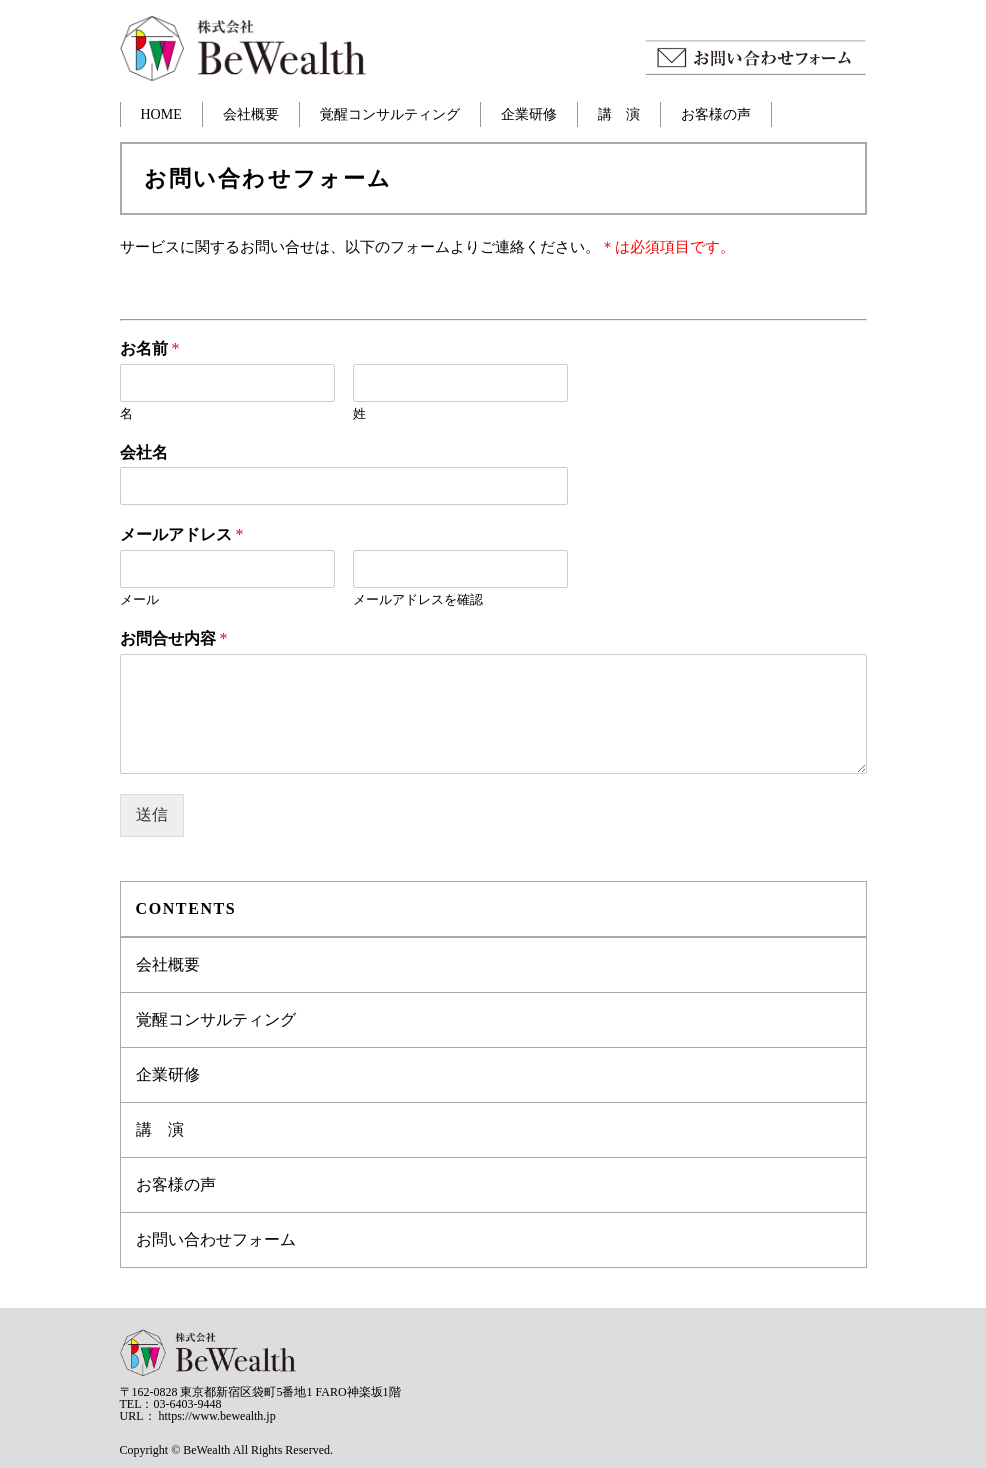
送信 (152, 814)
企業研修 (529, 114)
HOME (161, 114)
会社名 (144, 452)
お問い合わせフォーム (216, 1239)
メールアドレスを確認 (418, 599)
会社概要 (251, 114)
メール (139, 599)
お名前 (150, 348)
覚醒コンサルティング (390, 114)
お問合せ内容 (174, 638)
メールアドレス (182, 534)
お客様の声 (716, 114)
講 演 (619, 114)
